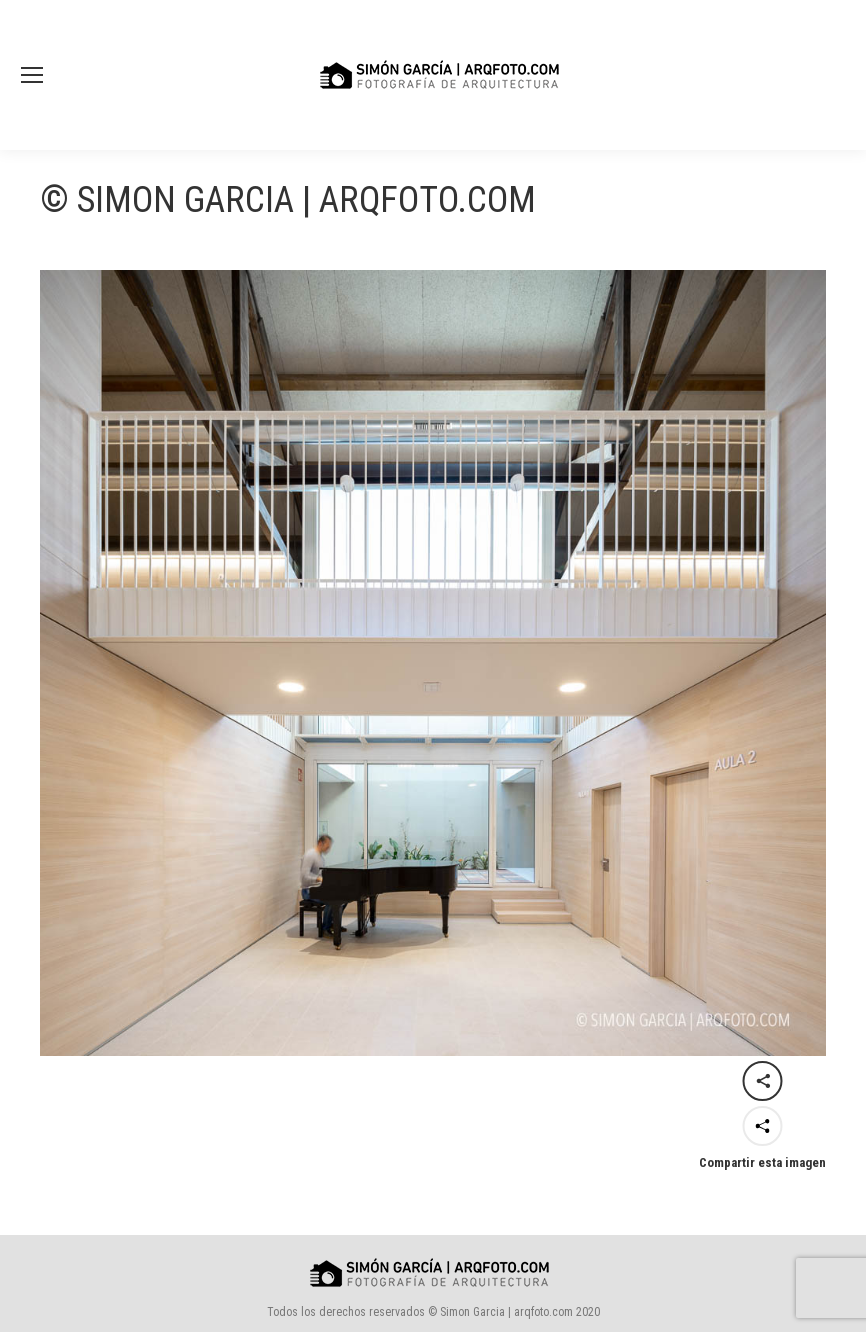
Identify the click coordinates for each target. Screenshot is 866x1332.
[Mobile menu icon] (32, 75)
